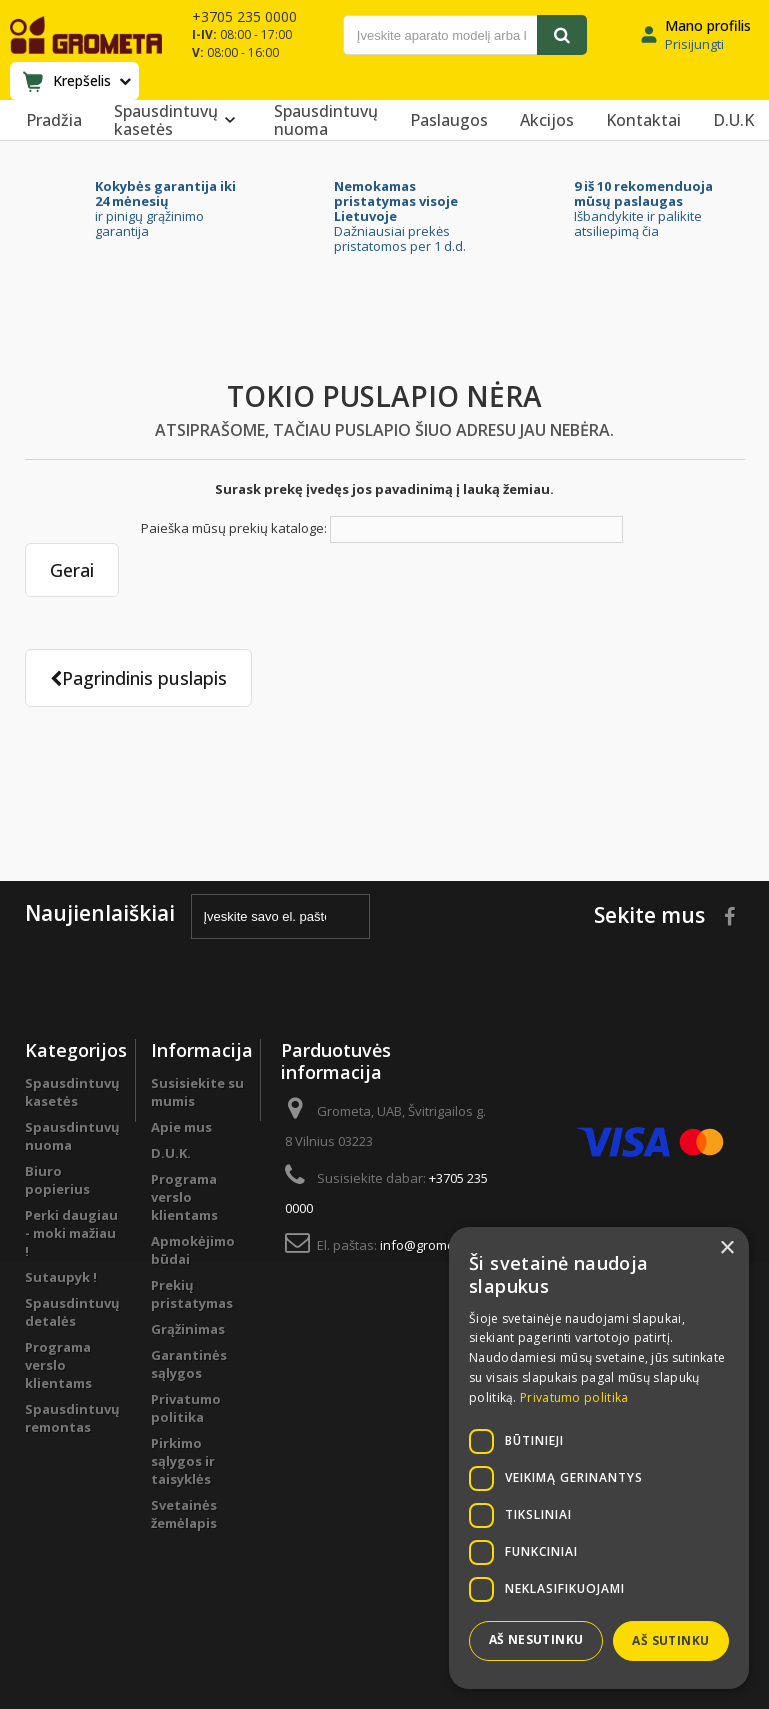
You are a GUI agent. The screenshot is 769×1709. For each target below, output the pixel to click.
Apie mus (181, 1127)
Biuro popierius (57, 1180)
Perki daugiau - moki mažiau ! (71, 1233)
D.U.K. (171, 1153)
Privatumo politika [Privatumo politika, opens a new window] (574, 1397)
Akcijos (547, 120)
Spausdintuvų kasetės (178, 120)
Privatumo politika (186, 1408)
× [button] (726, 1248)
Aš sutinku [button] (670, 1640)
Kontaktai (643, 120)
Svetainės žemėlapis (184, 1514)
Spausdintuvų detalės (72, 1312)
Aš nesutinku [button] (536, 1639)
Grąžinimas (188, 1329)
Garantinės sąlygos (189, 1364)
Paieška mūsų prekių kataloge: (234, 528)
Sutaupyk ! (61, 1277)
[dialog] (599, 1458)
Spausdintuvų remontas (72, 1418)
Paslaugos (449, 120)
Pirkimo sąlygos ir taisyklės (183, 1461)
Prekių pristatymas (192, 1294)
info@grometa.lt (428, 1245)
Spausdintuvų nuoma (326, 120)
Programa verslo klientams (58, 1365)
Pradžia (54, 120)
